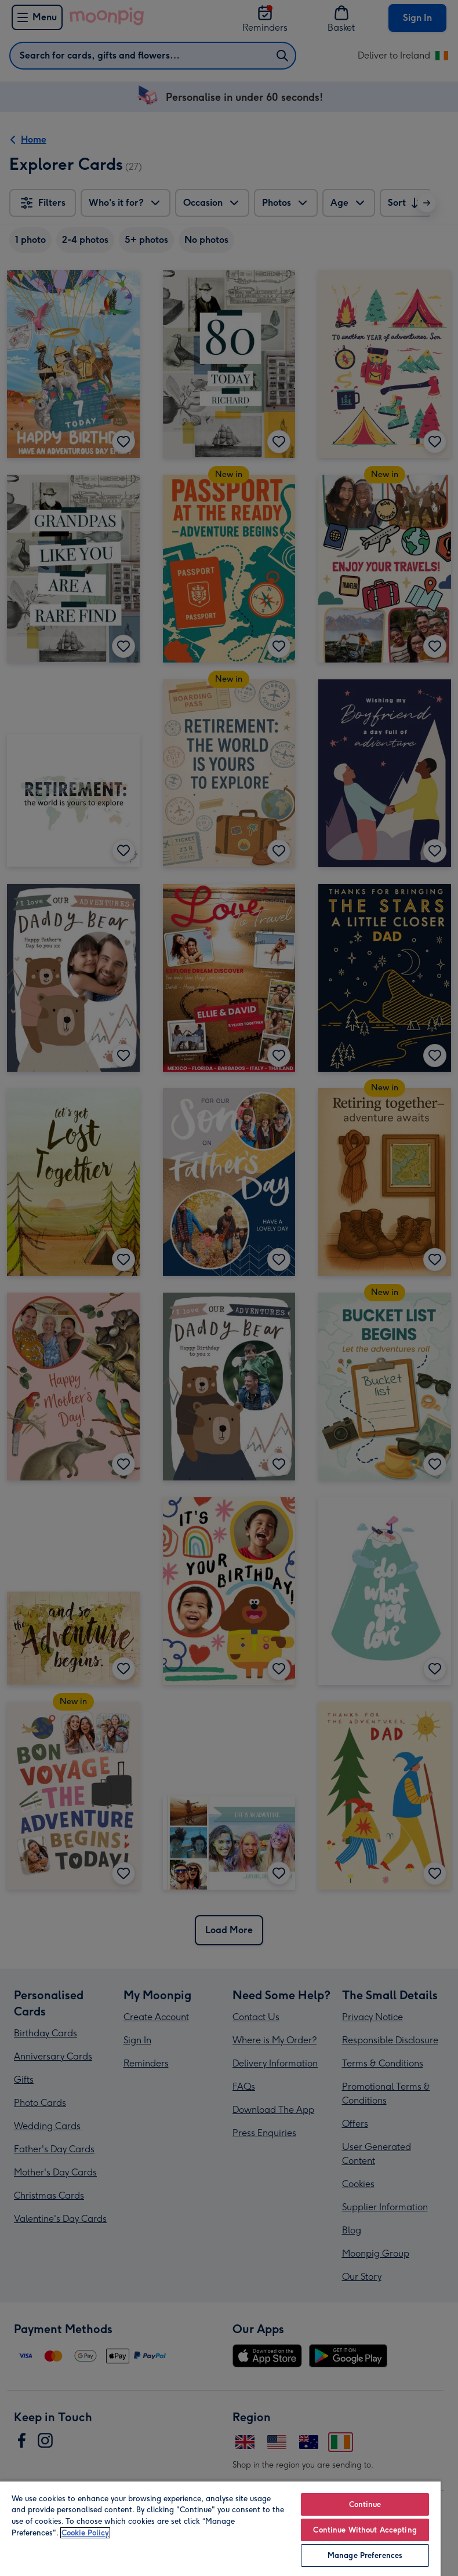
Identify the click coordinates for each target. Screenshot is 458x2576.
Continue (365, 2504)
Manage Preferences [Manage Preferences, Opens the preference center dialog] (365, 2555)
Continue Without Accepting (364, 2530)
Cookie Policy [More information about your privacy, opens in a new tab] (85, 2532)
